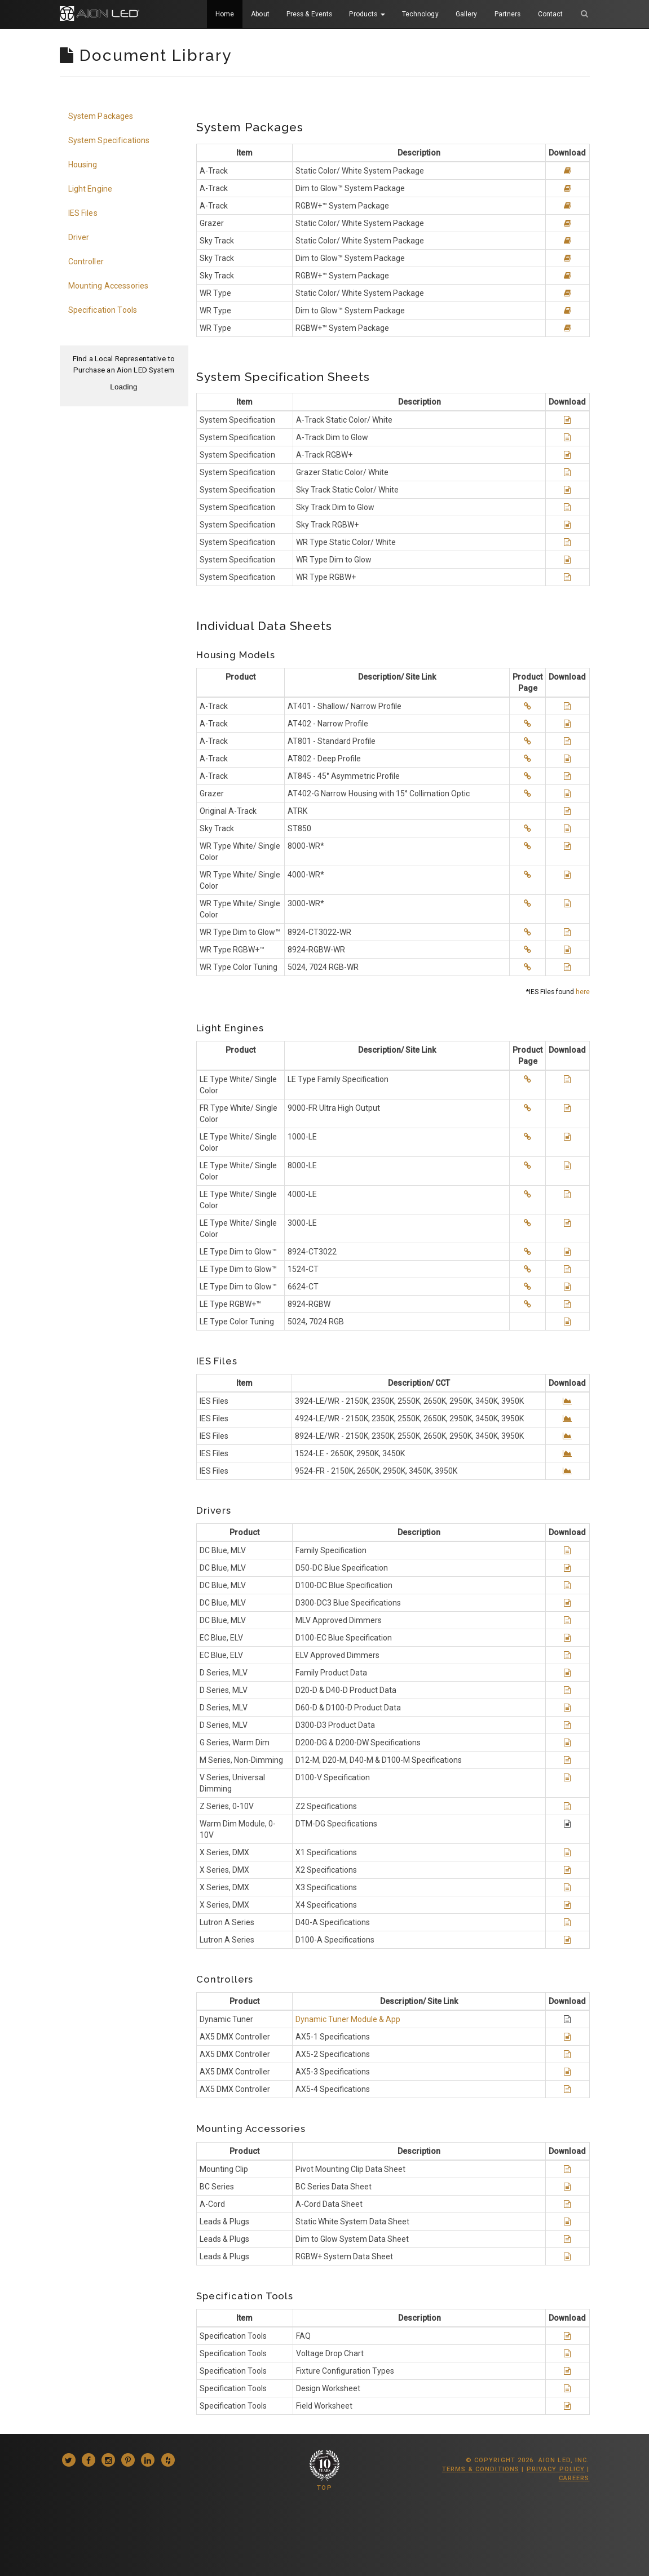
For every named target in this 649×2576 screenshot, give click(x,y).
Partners (508, 14)
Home (224, 14)
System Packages (101, 116)
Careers (574, 2478)
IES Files (83, 213)
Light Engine (90, 188)
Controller (86, 261)
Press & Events (309, 14)
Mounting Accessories (108, 285)
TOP (324, 2487)
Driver (79, 237)
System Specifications (109, 140)
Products (367, 14)
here (583, 992)
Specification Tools (103, 309)
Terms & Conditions (480, 2469)
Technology (420, 14)
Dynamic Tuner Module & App (347, 2019)
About (260, 14)
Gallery (467, 14)
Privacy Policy (556, 2469)
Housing (83, 164)
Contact (550, 14)
